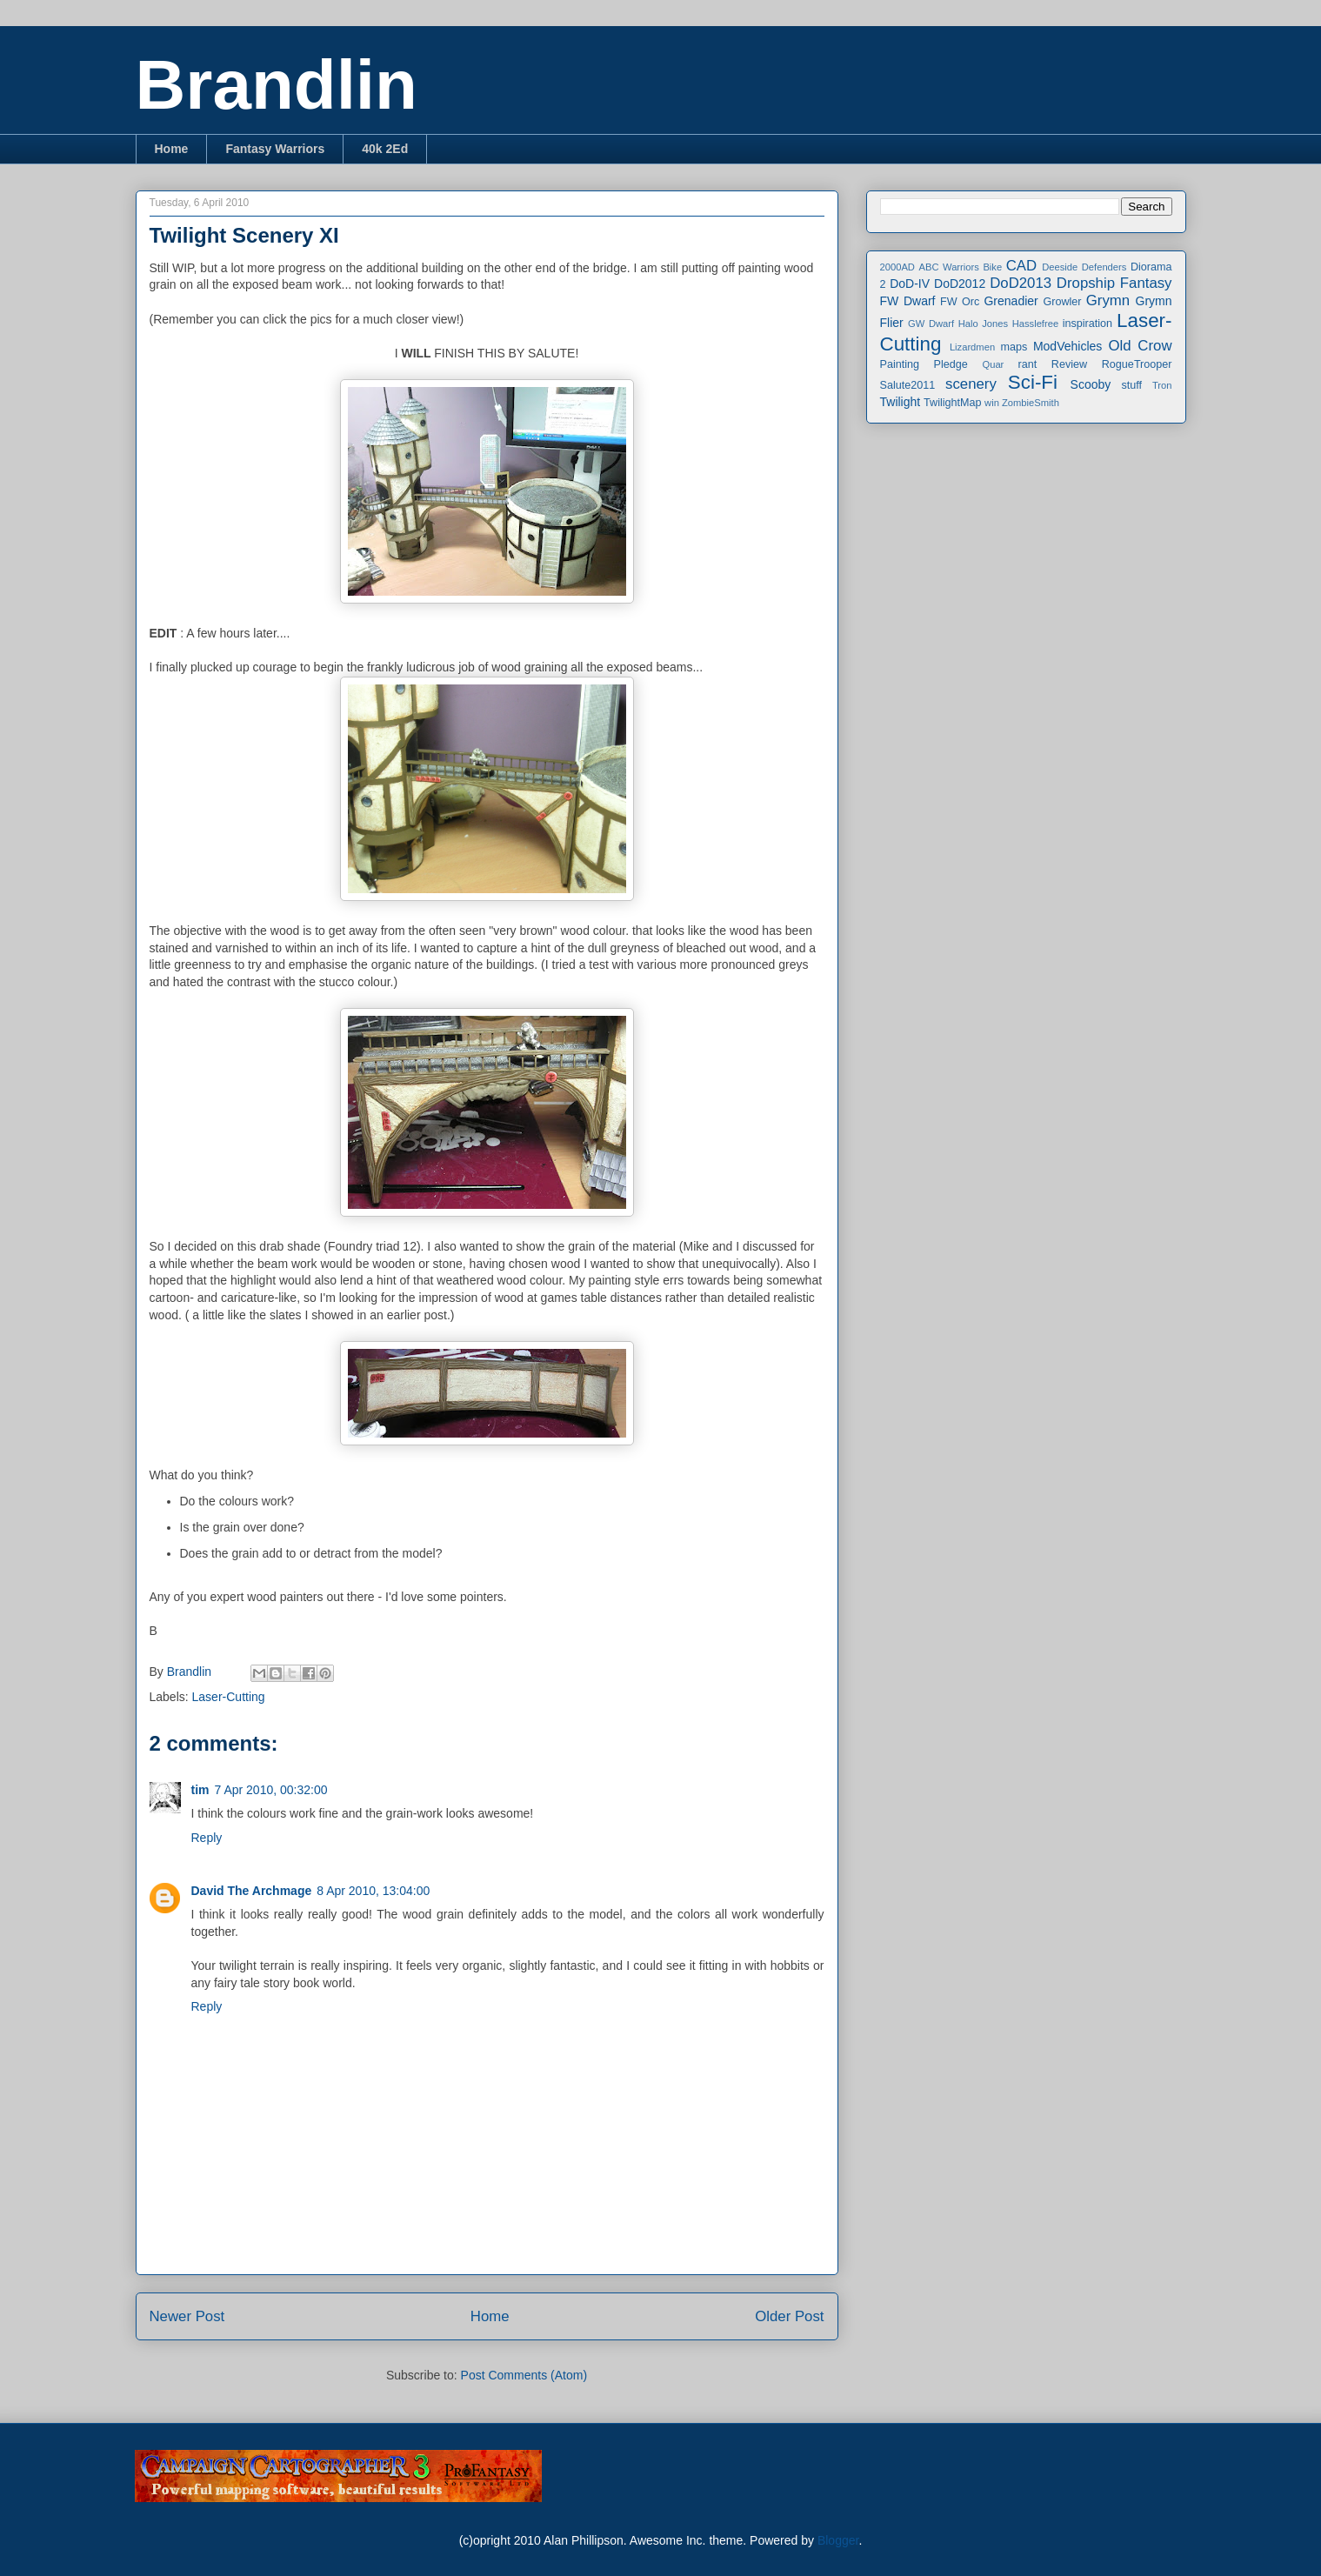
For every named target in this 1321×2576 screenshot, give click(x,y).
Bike (992, 267)
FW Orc (959, 302)
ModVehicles (1067, 346)
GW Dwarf (931, 323)
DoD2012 (959, 283)
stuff (1132, 385)
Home (172, 149)
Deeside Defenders (1084, 267)
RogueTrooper (1137, 364)
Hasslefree (1035, 323)
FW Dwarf (908, 301)
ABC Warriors (948, 267)
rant (1027, 364)
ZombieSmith (1030, 402)
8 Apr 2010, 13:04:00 (373, 1891)
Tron (1162, 385)
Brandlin (276, 84)
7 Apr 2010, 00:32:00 (271, 1790)
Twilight (900, 402)
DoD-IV (910, 283)
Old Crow (1139, 345)
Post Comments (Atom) (524, 2375)
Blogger (837, 2540)
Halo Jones (983, 323)
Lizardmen (972, 347)
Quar (993, 364)
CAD (1021, 265)
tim (200, 1790)
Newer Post (187, 2316)
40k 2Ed (385, 149)
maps (1013, 347)
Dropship (1086, 283)
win (991, 402)
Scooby (1091, 384)
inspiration (1087, 323)
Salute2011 (908, 385)
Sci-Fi (1032, 382)
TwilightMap (953, 403)
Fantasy (1146, 283)
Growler (1062, 302)
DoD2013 (1020, 283)
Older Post (789, 2316)
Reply (207, 1838)
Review (1069, 364)
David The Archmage (251, 1891)
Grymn (1108, 300)
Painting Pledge (924, 364)
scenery (971, 384)
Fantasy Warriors (274, 149)
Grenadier (1010, 301)
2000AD (897, 267)
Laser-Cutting (228, 1697)
